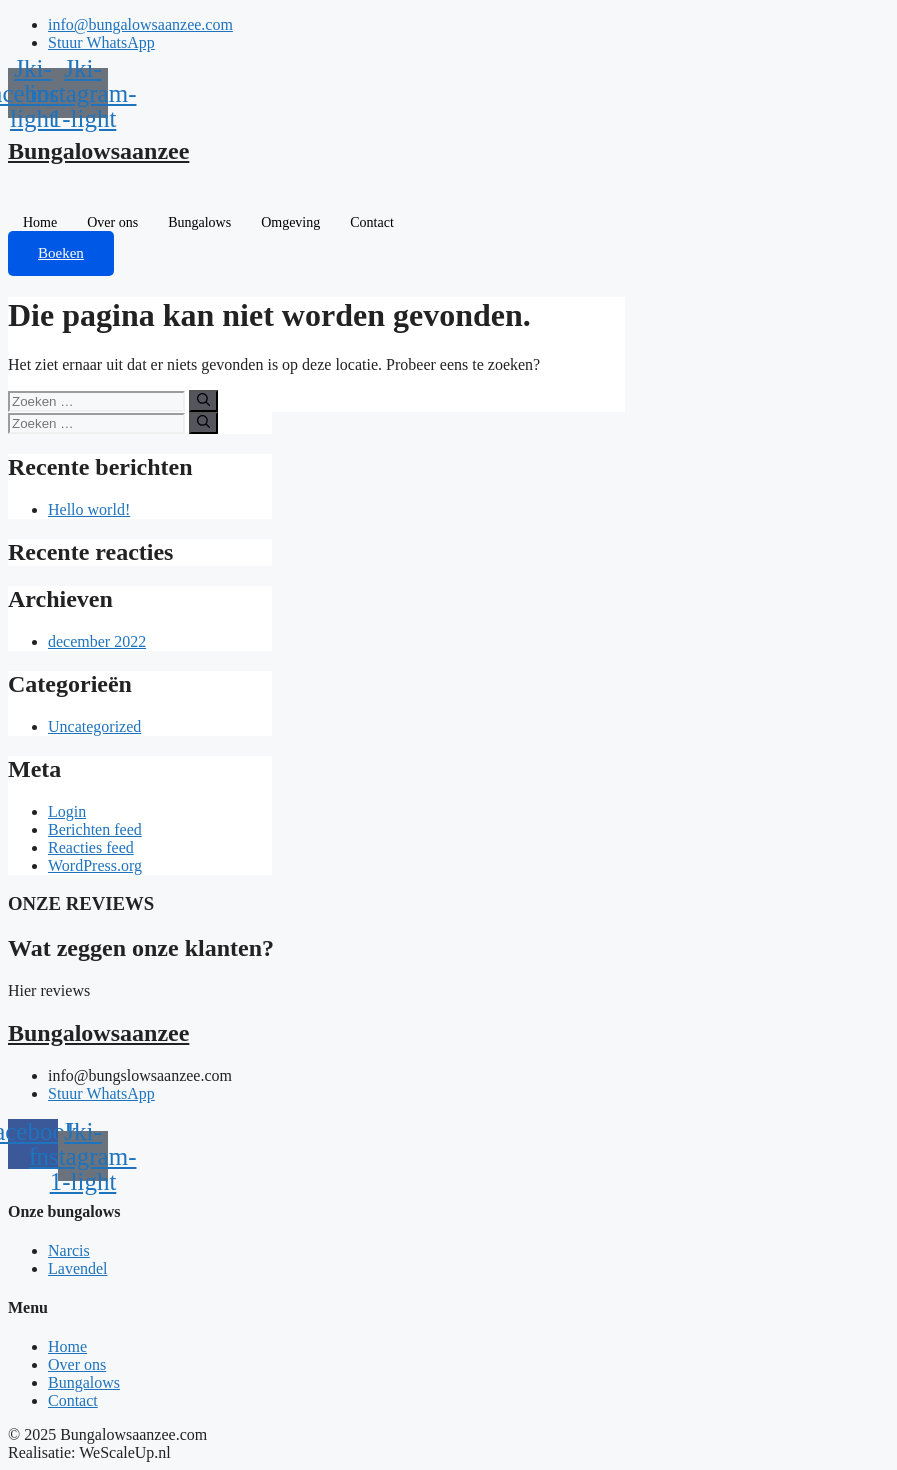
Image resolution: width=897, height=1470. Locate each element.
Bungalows (199, 222)
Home (40, 222)
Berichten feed (95, 829)
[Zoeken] (203, 401)
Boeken (61, 253)
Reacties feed (91, 847)
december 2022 (97, 641)
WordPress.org (95, 865)
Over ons (112, 222)
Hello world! (89, 509)
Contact (372, 222)
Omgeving (290, 222)
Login (67, 811)
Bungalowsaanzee (98, 151)
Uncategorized (94, 726)
